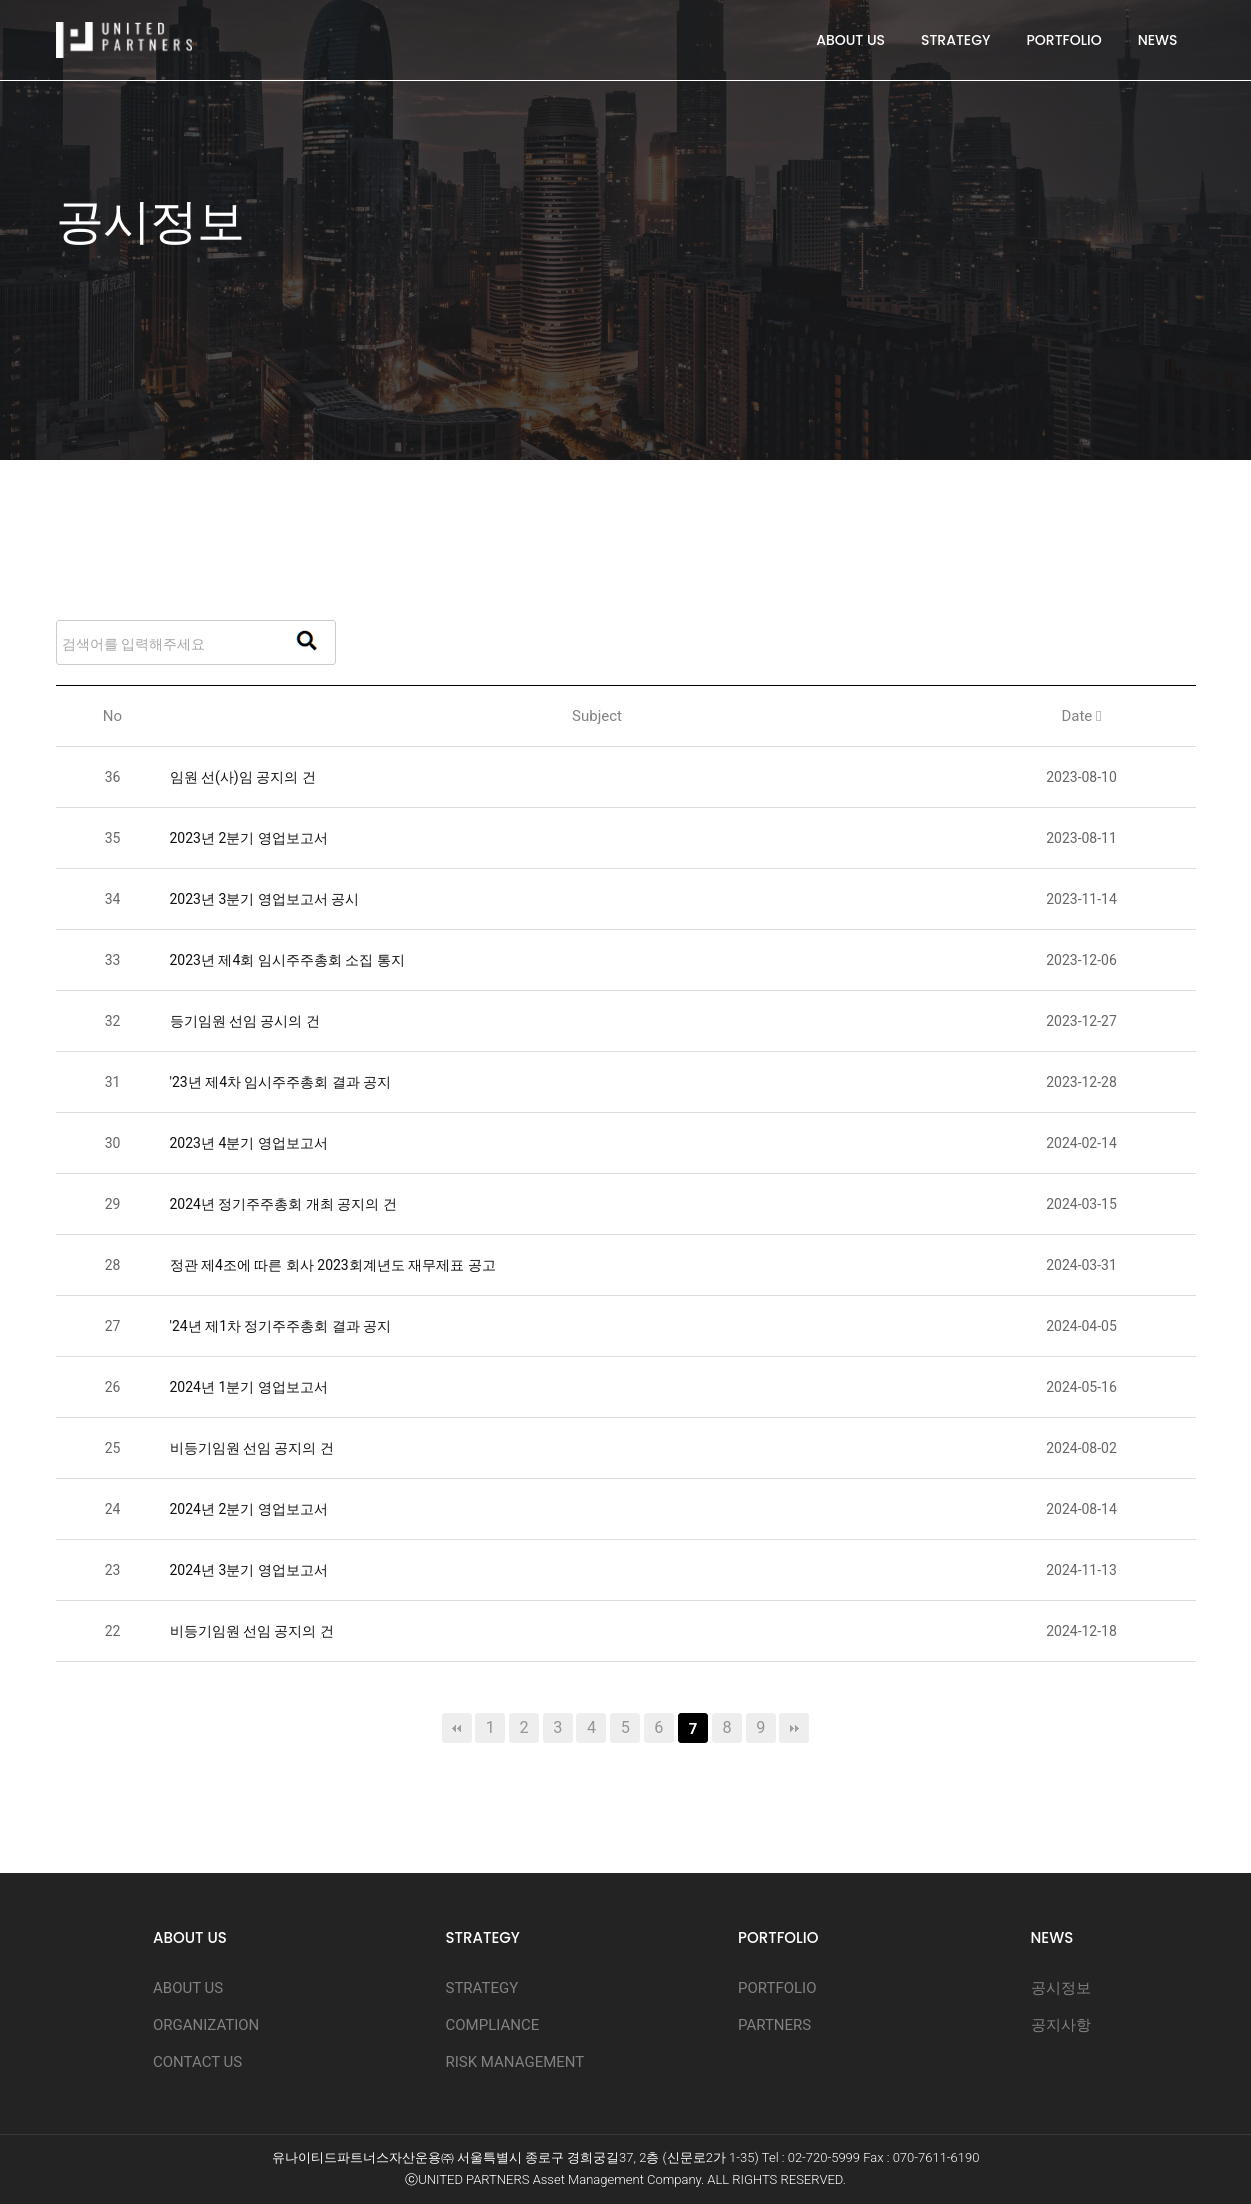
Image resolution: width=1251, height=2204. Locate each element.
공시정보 (1061, 1988)
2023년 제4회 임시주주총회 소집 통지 (287, 960)
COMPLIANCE (493, 2025)
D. (840, 2179)
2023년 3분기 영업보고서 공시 (265, 899)
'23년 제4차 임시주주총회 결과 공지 (281, 1082)
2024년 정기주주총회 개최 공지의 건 (283, 1204)
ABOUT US (850, 40)
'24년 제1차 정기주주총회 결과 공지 (281, 1326)
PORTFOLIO (1064, 40)
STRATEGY (955, 40)
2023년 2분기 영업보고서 (249, 838)
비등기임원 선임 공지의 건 (252, 1448)
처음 (457, 1728)
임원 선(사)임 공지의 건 (243, 777)
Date (1081, 716)
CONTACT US (197, 2062)
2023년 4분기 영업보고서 (249, 1143)
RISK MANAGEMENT (515, 2062)
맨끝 (794, 1728)
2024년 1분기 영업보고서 (249, 1387)
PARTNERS (774, 2025)
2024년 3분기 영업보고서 (249, 1570)
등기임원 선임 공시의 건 (245, 1021)
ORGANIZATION (206, 2025)
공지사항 (1061, 2025)
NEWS (1158, 40)
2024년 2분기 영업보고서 (249, 1509)
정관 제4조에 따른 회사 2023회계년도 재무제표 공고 (333, 1265)
